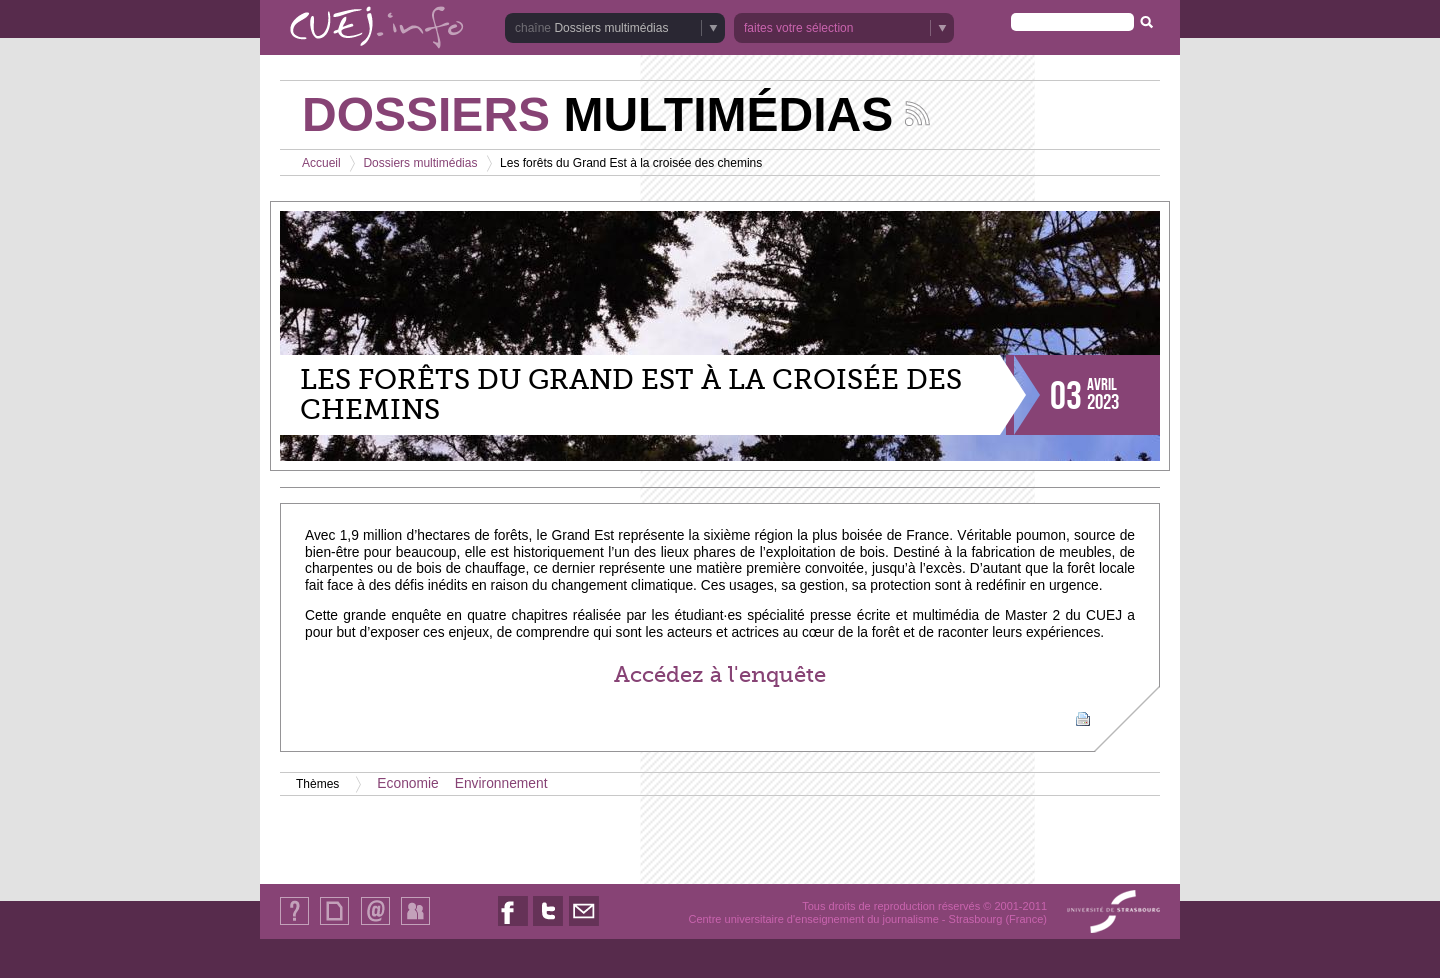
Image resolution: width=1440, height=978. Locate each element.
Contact (375, 924)
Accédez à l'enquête (720, 675)
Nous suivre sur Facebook (513, 925)
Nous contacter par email (584, 925)
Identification (415, 924)
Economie (407, 783)
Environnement (501, 783)
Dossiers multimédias (611, 28)
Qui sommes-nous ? (294, 924)
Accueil (321, 163)
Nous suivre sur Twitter (548, 925)
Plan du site (334, 924)
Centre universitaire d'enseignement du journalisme (813, 919)
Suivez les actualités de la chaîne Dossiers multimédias (917, 113)
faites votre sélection (798, 28)
